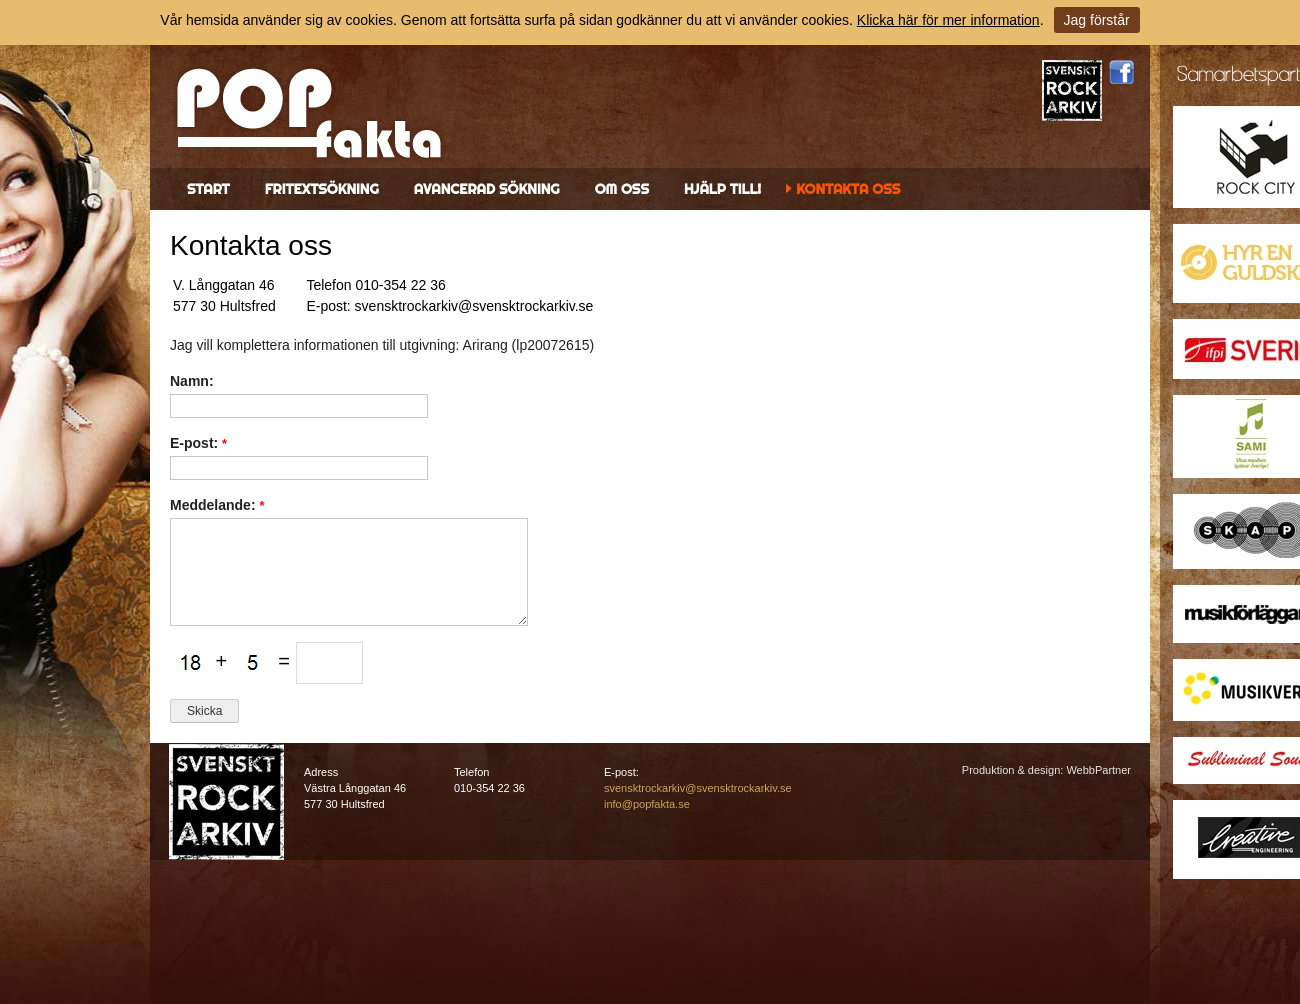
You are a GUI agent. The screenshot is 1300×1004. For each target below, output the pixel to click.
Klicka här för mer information (948, 20)
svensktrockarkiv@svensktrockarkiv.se (698, 788)
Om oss (622, 189)
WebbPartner (1098, 770)
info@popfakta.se (647, 804)
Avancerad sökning (487, 189)
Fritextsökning (322, 189)
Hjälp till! (722, 189)
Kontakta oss (848, 189)
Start (208, 189)
